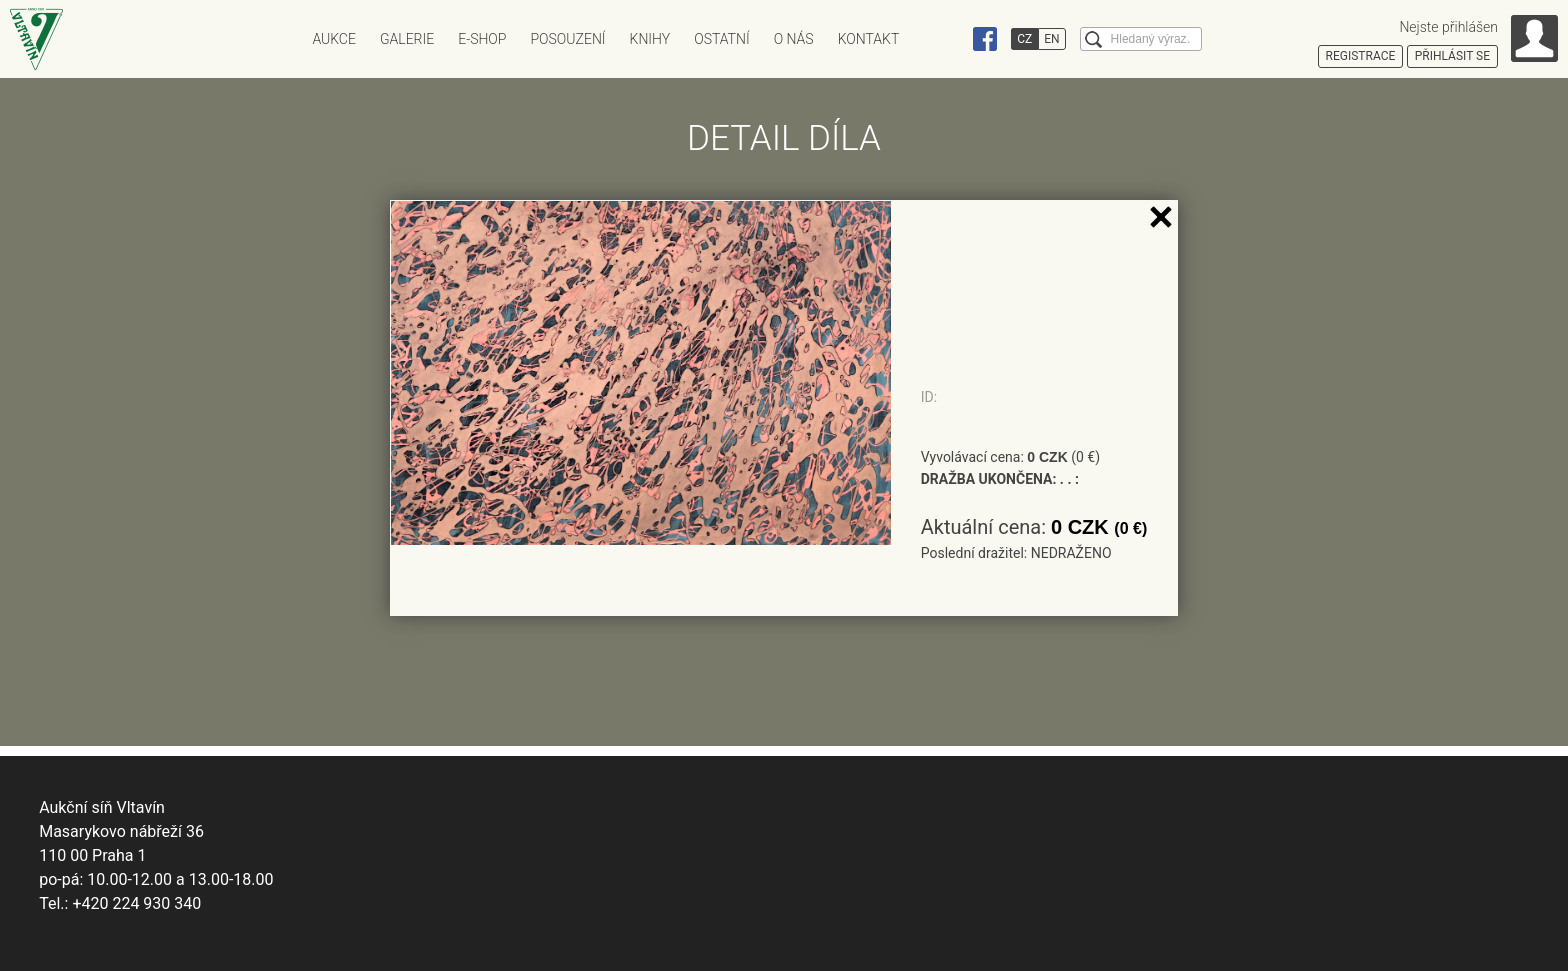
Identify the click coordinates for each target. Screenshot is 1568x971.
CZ (1024, 39)
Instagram (947, 39)
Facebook (985, 39)
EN (1051, 39)
